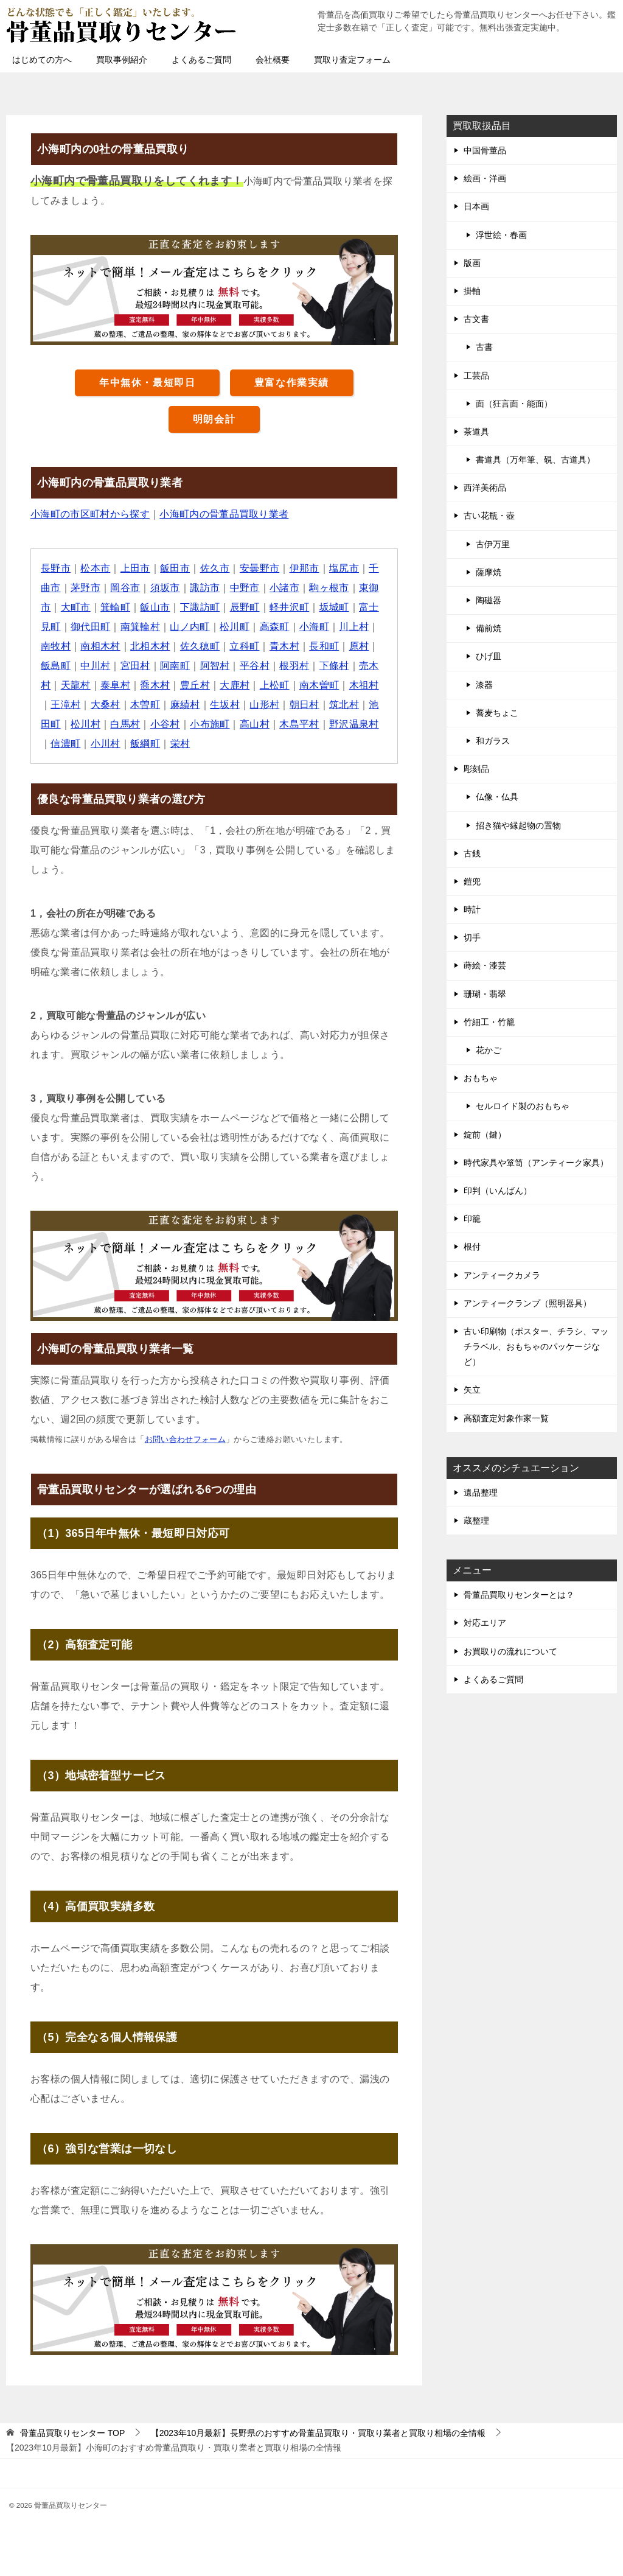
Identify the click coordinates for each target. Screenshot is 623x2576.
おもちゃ (481, 1078)
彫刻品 (476, 769)
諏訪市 (205, 588)
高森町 (275, 626)
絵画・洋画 (485, 178)
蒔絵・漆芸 (485, 965)
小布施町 (210, 724)
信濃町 (65, 743)
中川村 (96, 665)
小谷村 (165, 724)
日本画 (476, 206)
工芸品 (476, 375)
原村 (360, 646)
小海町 (315, 626)
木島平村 (300, 724)
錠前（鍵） (485, 1134)
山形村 (265, 704)
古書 (484, 347)
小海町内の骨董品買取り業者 (225, 514)
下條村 (335, 665)
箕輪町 (115, 607)
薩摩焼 (488, 572)
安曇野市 (260, 568)
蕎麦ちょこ (497, 713)
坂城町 (335, 607)
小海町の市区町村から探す (90, 514)
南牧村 (56, 646)
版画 (472, 263)
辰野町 (245, 607)
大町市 (76, 607)
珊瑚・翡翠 (485, 994)
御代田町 (91, 626)
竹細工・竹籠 (489, 1022)
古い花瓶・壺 (489, 515)
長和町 (325, 646)
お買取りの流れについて (510, 1651)
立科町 (245, 646)
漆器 (484, 685)
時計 (472, 909)
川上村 (355, 626)
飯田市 (175, 568)
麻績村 (185, 704)
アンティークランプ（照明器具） (527, 1303)
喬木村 (155, 685)
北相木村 (151, 646)
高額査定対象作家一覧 (506, 1418)
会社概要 (273, 60)
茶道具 (476, 431)
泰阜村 (115, 685)
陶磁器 (488, 600)
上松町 (275, 685)
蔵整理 (476, 1520)
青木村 (285, 646)
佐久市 (215, 568)
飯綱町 (146, 743)
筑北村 (345, 704)
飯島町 (56, 665)
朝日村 (305, 704)
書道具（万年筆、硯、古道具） (535, 459)
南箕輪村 (140, 626)
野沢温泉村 (355, 724)
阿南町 (175, 665)
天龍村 (76, 685)
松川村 (85, 724)
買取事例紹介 (121, 60)
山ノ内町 (190, 626)
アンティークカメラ (502, 1275)
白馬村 (126, 724)
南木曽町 (320, 685)
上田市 (135, 568)
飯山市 (155, 607)
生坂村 (225, 704)
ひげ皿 (488, 656)
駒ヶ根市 (330, 588)
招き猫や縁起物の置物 (518, 825)
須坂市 (165, 588)
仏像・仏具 (497, 797)
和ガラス (493, 741)
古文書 (476, 319)
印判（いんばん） (498, 1190)
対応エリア (485, 1623)
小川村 (105, 743)
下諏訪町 (201, 607)
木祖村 (365, 685)
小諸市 (285, 588)
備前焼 (488, 628)
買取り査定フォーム (352, 60)
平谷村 (255, 665)
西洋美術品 (485, 487)
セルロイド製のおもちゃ (522, 1106)
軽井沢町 (290, 607)
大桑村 (105, 704)
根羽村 (295, 665)
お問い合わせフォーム (185, 1439)
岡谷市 (126, 588)
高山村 (255, 724)
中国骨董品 (485, 150)
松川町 (235, 626)
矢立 (472, 1390)
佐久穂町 (201, 646)
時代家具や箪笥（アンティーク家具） (536, 1162)
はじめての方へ (42, 60)
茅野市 (85, 588)
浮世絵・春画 (501, 235)
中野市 (245, 588)
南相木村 (101, 646)
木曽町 (146, 704)
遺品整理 (481, 1492)
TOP (72, 2433)
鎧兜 (472, 881)
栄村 (180, 743)
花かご (488, 1050)
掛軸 (472, 291)
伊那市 (305, 568)
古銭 (472, 853)
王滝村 (65, 704)
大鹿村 (235, 685)
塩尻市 (345, 568)
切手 (472, 937)
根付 (472, 1246)
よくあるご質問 (201, 60)
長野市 (56, 568)
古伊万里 (493, 544)
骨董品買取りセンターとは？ (519, 1595)
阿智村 (215, 665)
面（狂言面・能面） (514, 403)
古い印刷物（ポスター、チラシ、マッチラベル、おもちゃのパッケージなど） (536, 1346)
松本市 (96, 568)
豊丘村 (196, 685)
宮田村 (135, 665)
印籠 (472, 1218)
